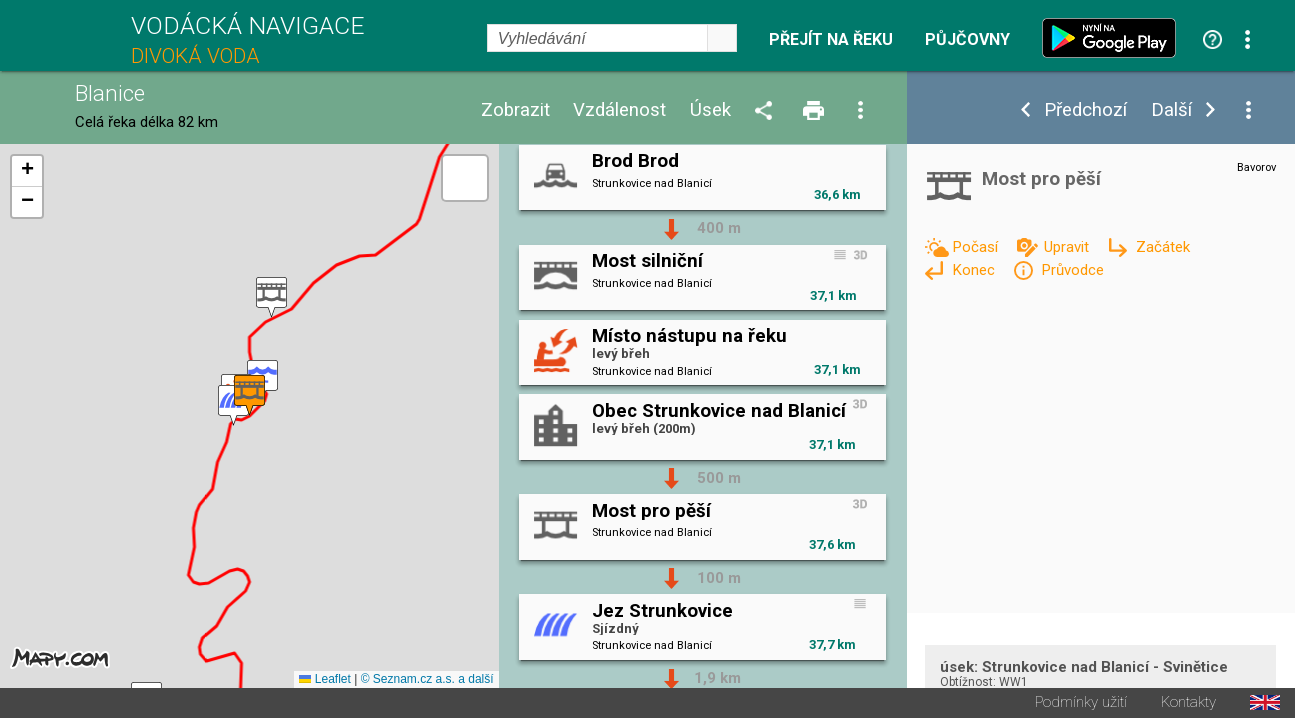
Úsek (710, 110)
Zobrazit (515, 110)
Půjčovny (967, 40)
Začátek (1163, 247)
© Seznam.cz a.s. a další (427, 681)
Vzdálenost (619, 110)
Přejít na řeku (831, 40)
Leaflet (324, 681)
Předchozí (1085, 110)
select (722, 38)
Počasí (977, 247)
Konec (975, 270)
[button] (271, 298)
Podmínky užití (1081, 704)
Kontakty (1188, 704)
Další (1171, 110)
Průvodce (1072, 270)
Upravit (1068, 247)
